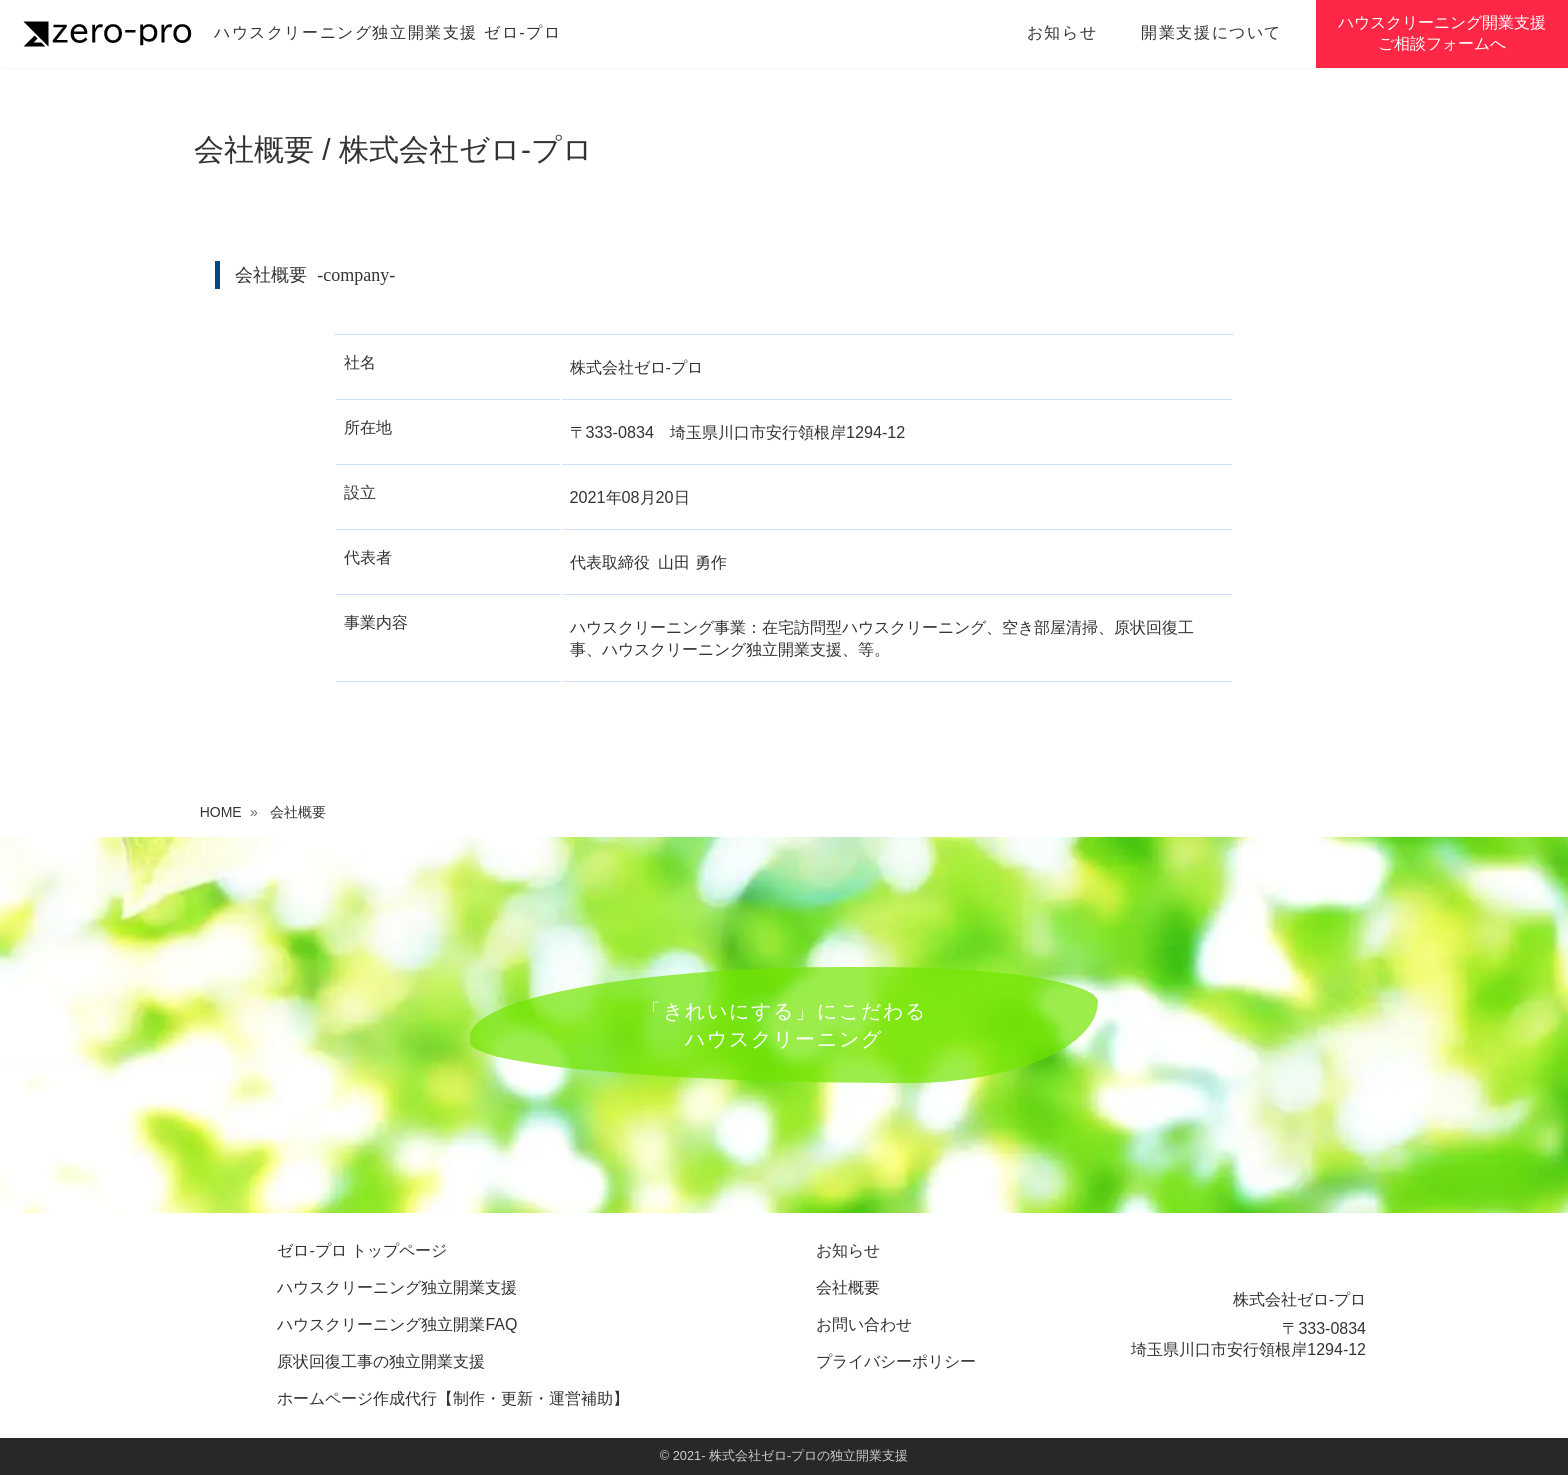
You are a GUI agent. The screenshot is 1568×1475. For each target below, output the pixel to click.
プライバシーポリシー (896, 1361)
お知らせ (1062, 32)
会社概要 (848, 1287)
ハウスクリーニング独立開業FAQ (397, 1324)
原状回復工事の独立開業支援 (381, 1361)
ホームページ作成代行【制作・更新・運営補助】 (453, 1398)
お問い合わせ (864, 1324)
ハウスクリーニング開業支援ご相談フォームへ (1442, 33)
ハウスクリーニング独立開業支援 (397, 1287)
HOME (221, 812)
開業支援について (1211, 32)
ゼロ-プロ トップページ (362, 1250)
